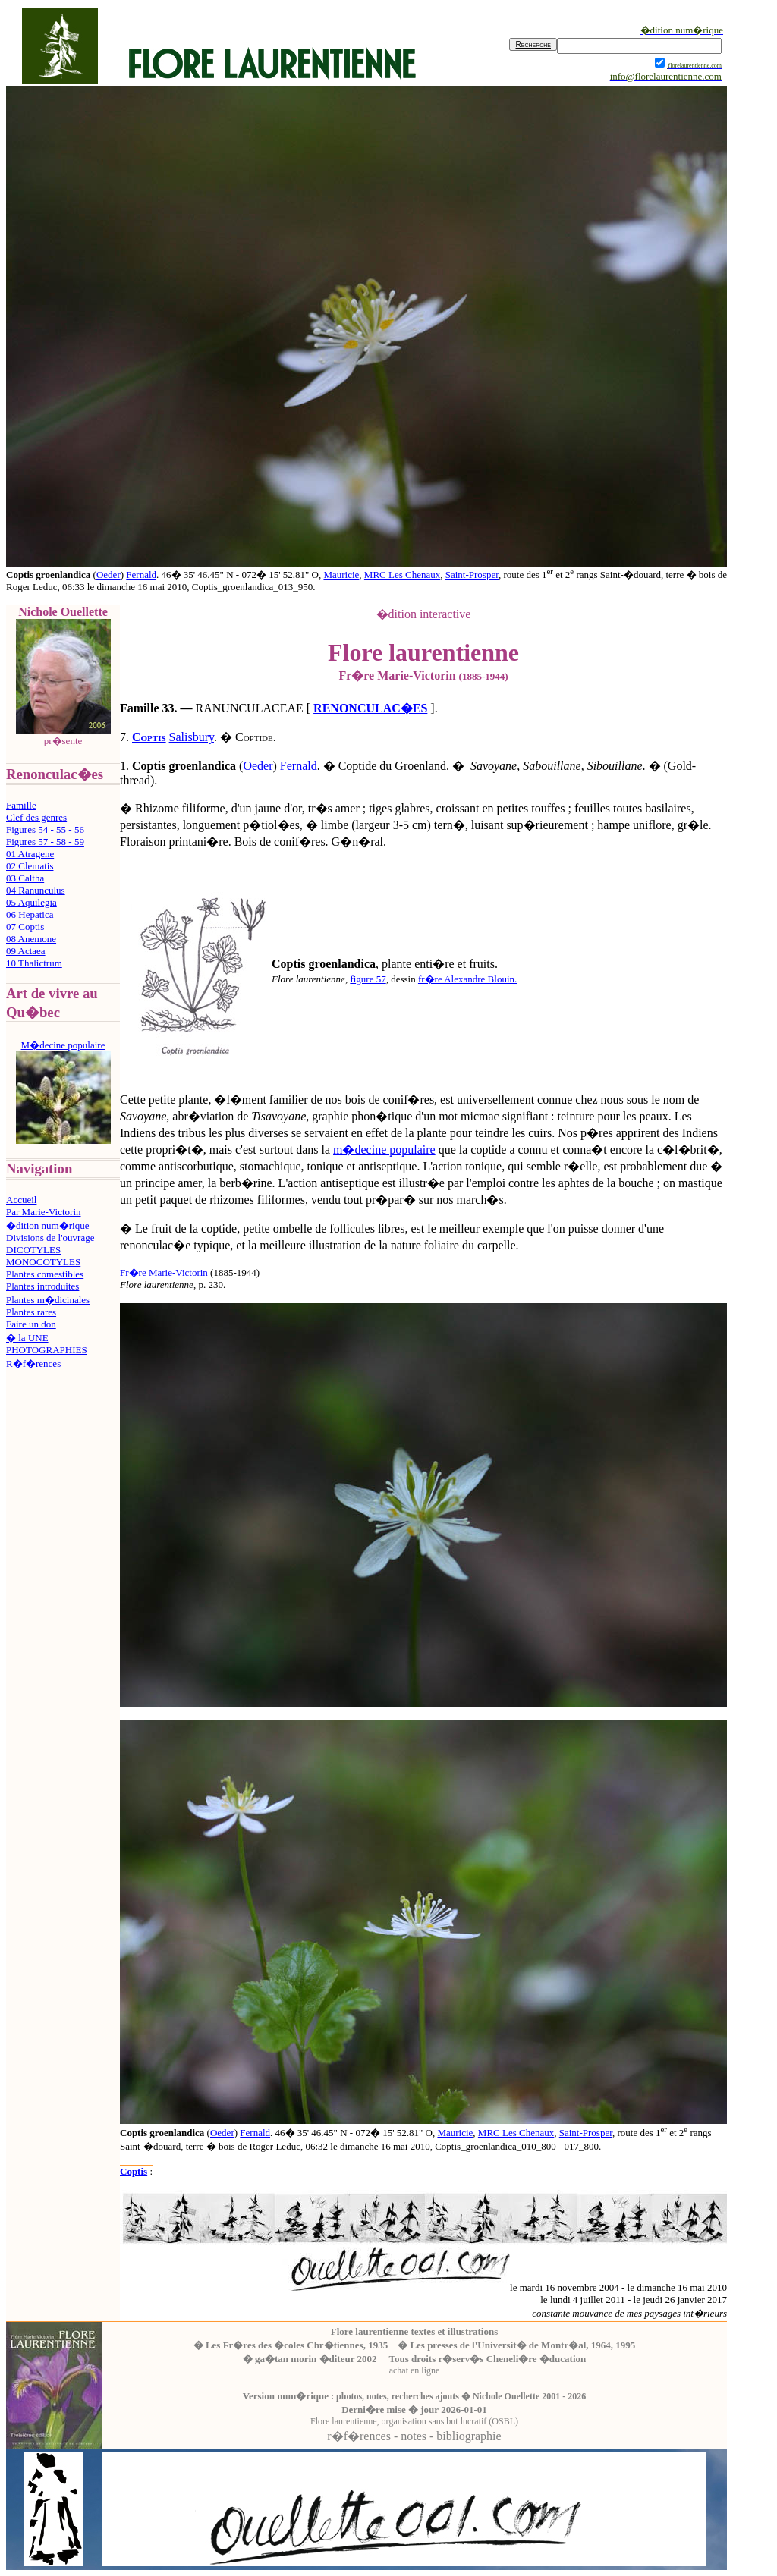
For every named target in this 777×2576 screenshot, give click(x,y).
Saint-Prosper (472, 574)
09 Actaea (26, 951)
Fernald (141, 574)
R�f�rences (33, 1363)
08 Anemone (31, 938)
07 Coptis (25, 926)
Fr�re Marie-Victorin (164, 1272)
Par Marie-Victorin (43, 1211)
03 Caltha (25, 878)
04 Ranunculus (35, 890)
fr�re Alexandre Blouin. (467, 979)
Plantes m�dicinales (48, 1299)
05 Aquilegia (31, 902)
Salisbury (191, 736)
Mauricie (341, 574)
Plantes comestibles (44, 1274)
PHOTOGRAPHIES (46, 1350)
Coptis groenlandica (162, 2132)
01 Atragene (30, 853)
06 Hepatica (29, 914)
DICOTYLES (33, 1249)
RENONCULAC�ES (370, 708)
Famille (21, 805)
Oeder (108, 574)
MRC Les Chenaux (402, 574)
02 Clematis (29, 866)
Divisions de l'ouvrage (50, 1237)
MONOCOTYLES (43, 1262)
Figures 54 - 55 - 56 (45, 829)
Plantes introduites (42, 1286)
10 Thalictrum (34, 963)
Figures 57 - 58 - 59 (45, 841)
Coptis (149, 736)
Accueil (21, 1199)
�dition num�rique (47, 1225)
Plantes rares (31, 1312)
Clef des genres (36, 817)
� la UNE (27, 1337)
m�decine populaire (384, 1149)
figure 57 (367, 979)
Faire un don (31, 1324)
